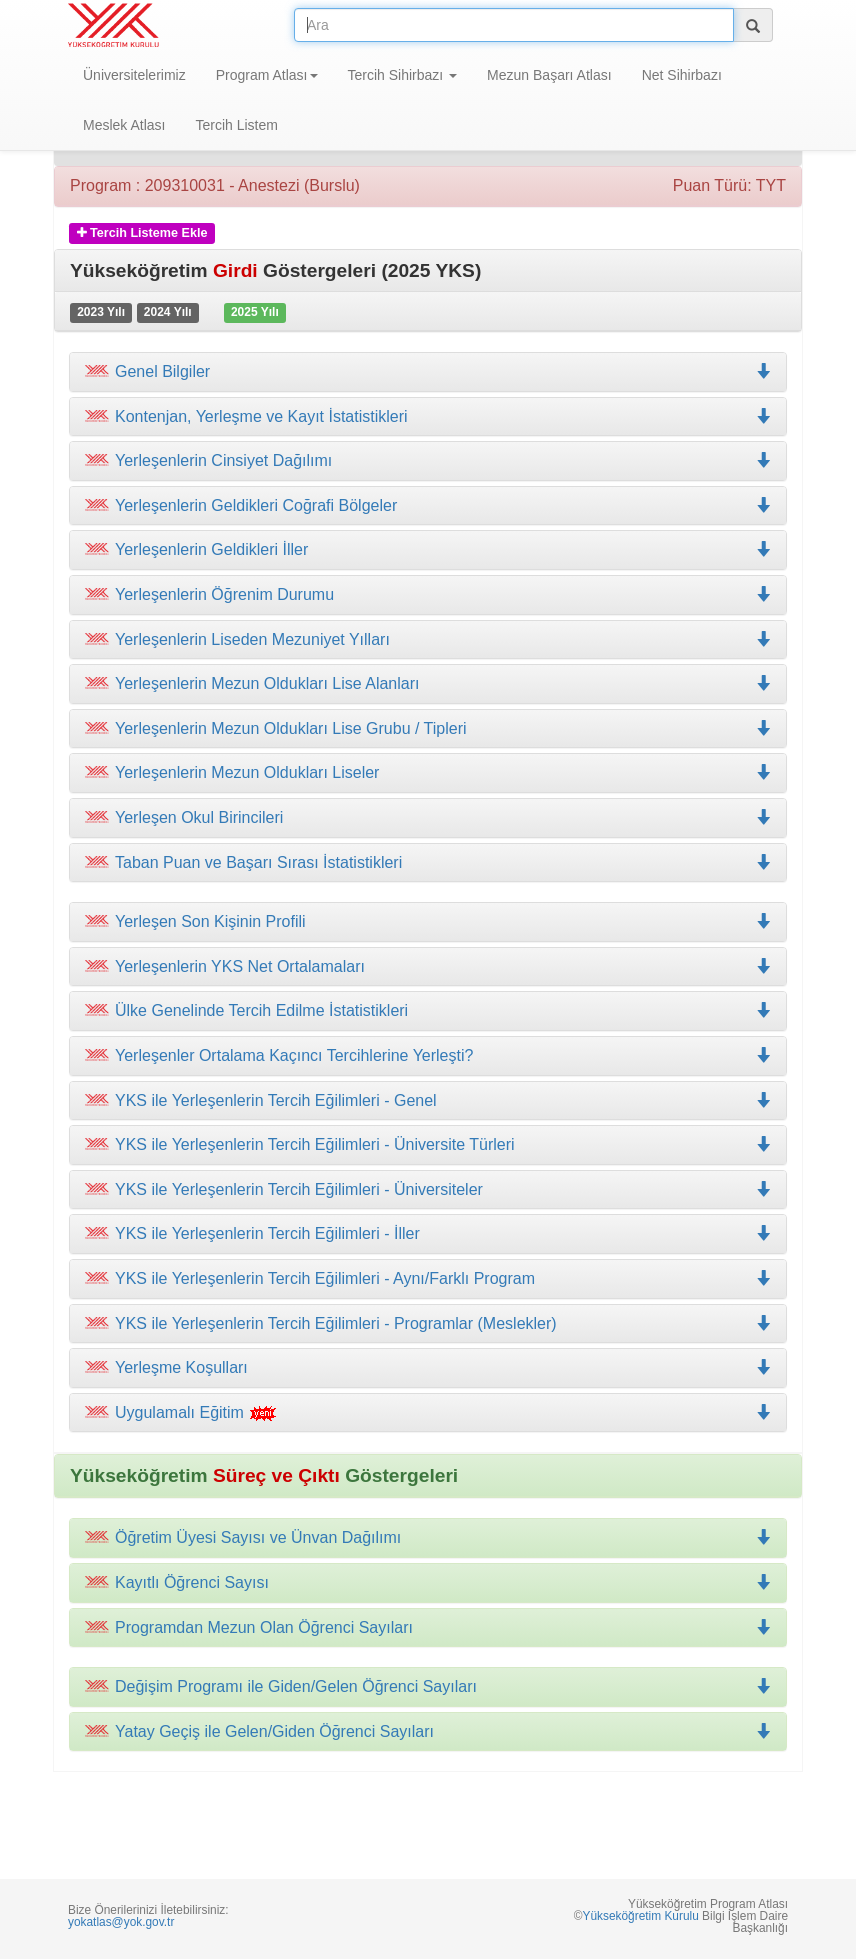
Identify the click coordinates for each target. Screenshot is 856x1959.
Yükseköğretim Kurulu (640, 1916)
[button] (428, 417)
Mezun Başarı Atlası (549, 75)
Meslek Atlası (124, 125)
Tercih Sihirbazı (403, 75)
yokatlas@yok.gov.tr (121, 1922)
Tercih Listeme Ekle (142, 233)
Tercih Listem (236, 125)
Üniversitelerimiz (134, 75)
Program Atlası (267, 75)
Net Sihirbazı (682, 75)
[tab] (428, 372)
